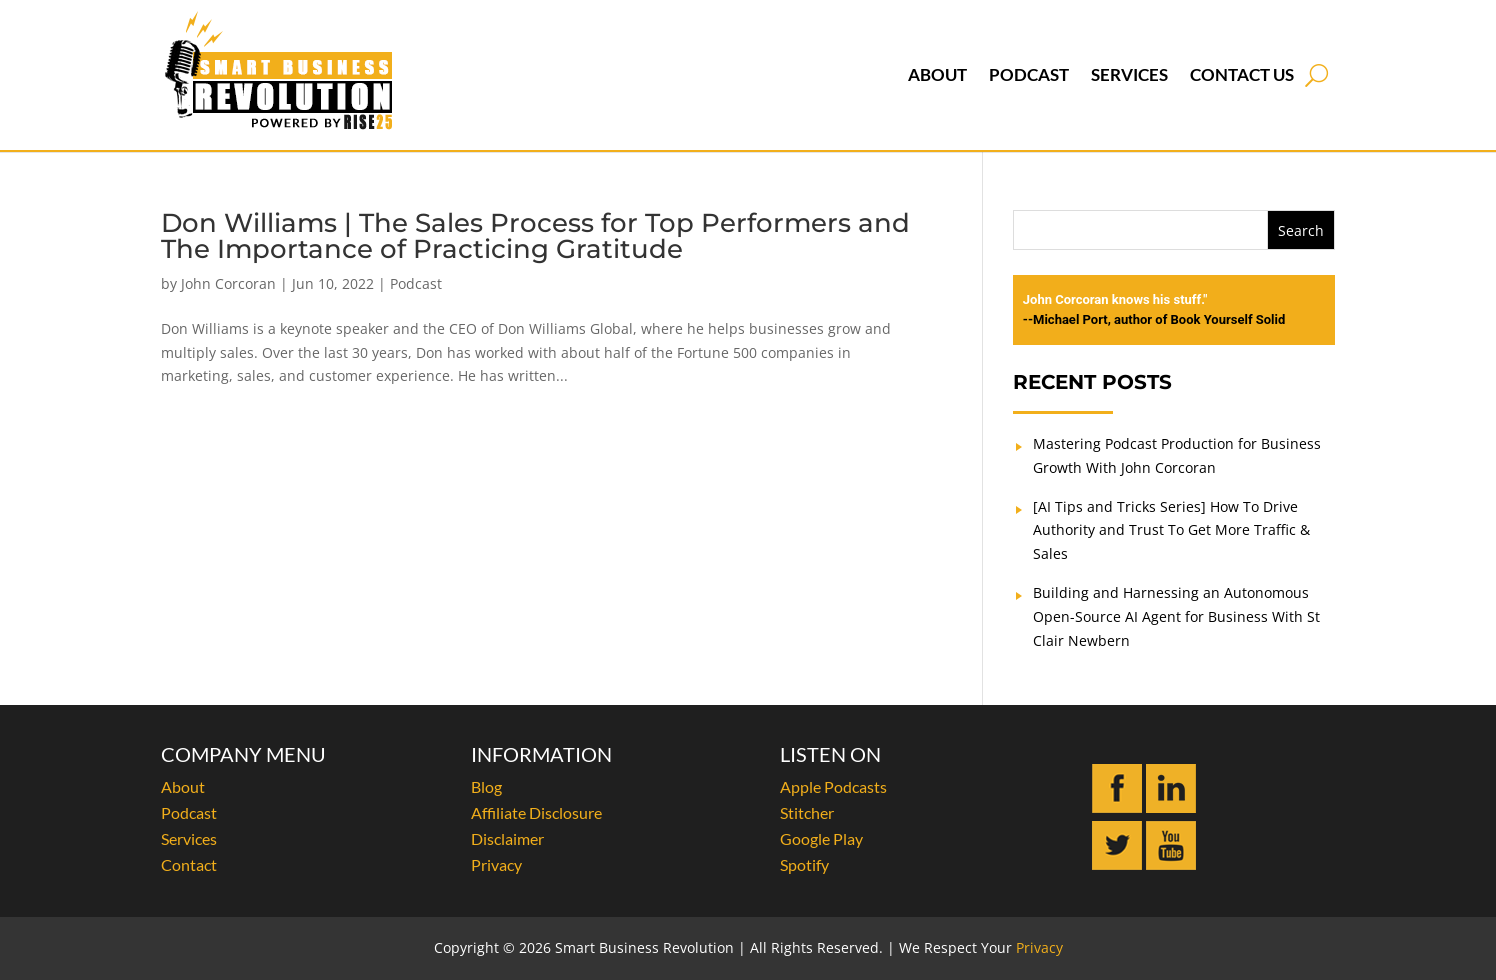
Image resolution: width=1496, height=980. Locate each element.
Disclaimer (507, 838)
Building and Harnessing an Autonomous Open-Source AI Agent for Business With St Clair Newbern (1176, 616)
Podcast (1029, 74)
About (937, 74)
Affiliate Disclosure (536, 812)
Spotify (804, 864)
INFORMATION (541, 754)
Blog (486, 786)
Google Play (821, 838)
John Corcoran (228, 283)
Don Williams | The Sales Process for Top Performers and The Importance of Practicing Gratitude (535, 236)
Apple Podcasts (833, 786)
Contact (189, 864)
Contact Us (1242, 74)
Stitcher (807, 812)
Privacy (496, 864)
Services (1129, 74)
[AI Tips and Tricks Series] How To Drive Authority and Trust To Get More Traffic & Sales (1171, 530)
